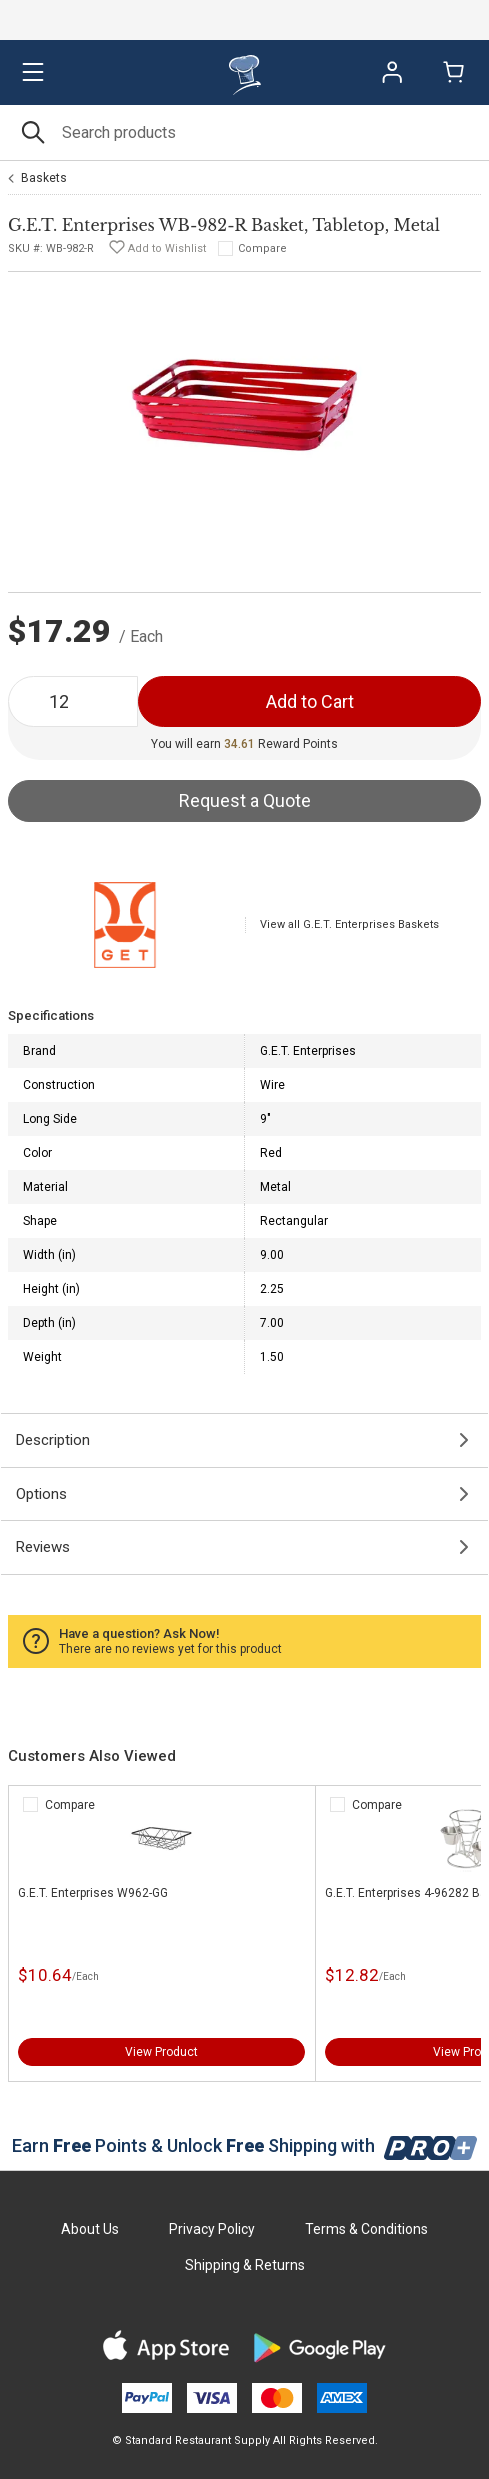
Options (41, 1494)
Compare (262, 248)
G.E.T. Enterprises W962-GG (93, 1893)
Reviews (43, 1547)
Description (53, 1440)
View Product (161, 2052)
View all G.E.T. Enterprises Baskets (349, 924)
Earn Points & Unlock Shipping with (244, 2145)
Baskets (44, 178)
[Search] (244, 132)
